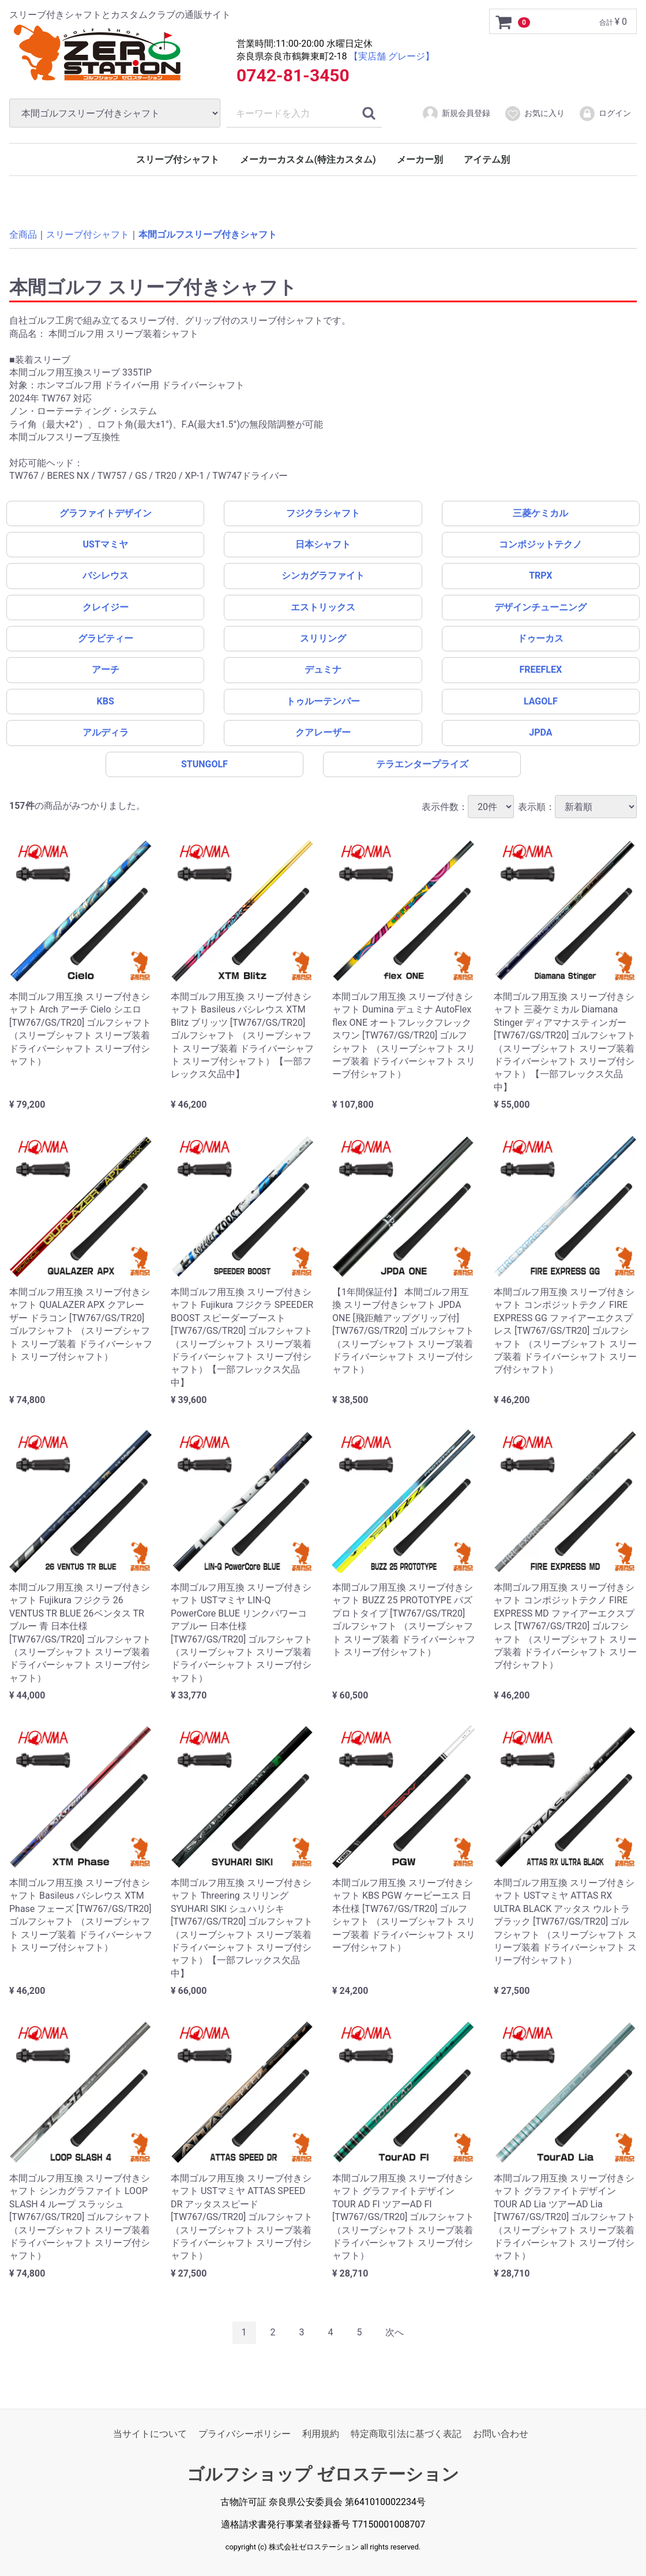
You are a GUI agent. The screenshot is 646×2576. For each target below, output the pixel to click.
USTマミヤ (105, 544)
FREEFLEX (540, 669)
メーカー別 (420, 159)
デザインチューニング (540, 606)
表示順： (577, 806)
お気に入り (534, 113)
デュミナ (323, 669)
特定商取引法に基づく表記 (406, 2433)
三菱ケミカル (540, 512)
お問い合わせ (500, 2433)
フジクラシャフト (323, 512)
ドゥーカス (540, 638)
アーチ (105, 669)
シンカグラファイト (323, 575)
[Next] (394, 2333)
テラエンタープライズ (422, 763)
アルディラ (105, 732)
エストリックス (323, 606)
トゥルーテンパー (323, 701)
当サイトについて (150, 2433)
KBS (105, 701)
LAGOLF (541, 701)
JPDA (540, 732)
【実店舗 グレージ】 (391, 56)
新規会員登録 (456, 113)
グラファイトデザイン (105, 512)
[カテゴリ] (114, 113)
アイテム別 (487, 159)
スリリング (323, 638)
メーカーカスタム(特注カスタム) (307, 159)
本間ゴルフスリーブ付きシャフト (207, 234)
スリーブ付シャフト (177, 159)
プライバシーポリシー (244, 2433)
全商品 (23, 234)
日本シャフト (323, 544)
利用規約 (320, 2433)
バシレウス (105, 575)
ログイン (605, 113)
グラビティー (105, 638)
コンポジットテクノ (540, 544)
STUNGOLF (204, 763)
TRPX (540, 575)
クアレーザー (323, 732)
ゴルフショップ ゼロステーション (323, 2474)
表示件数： (468, 806)
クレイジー (105, 606)
